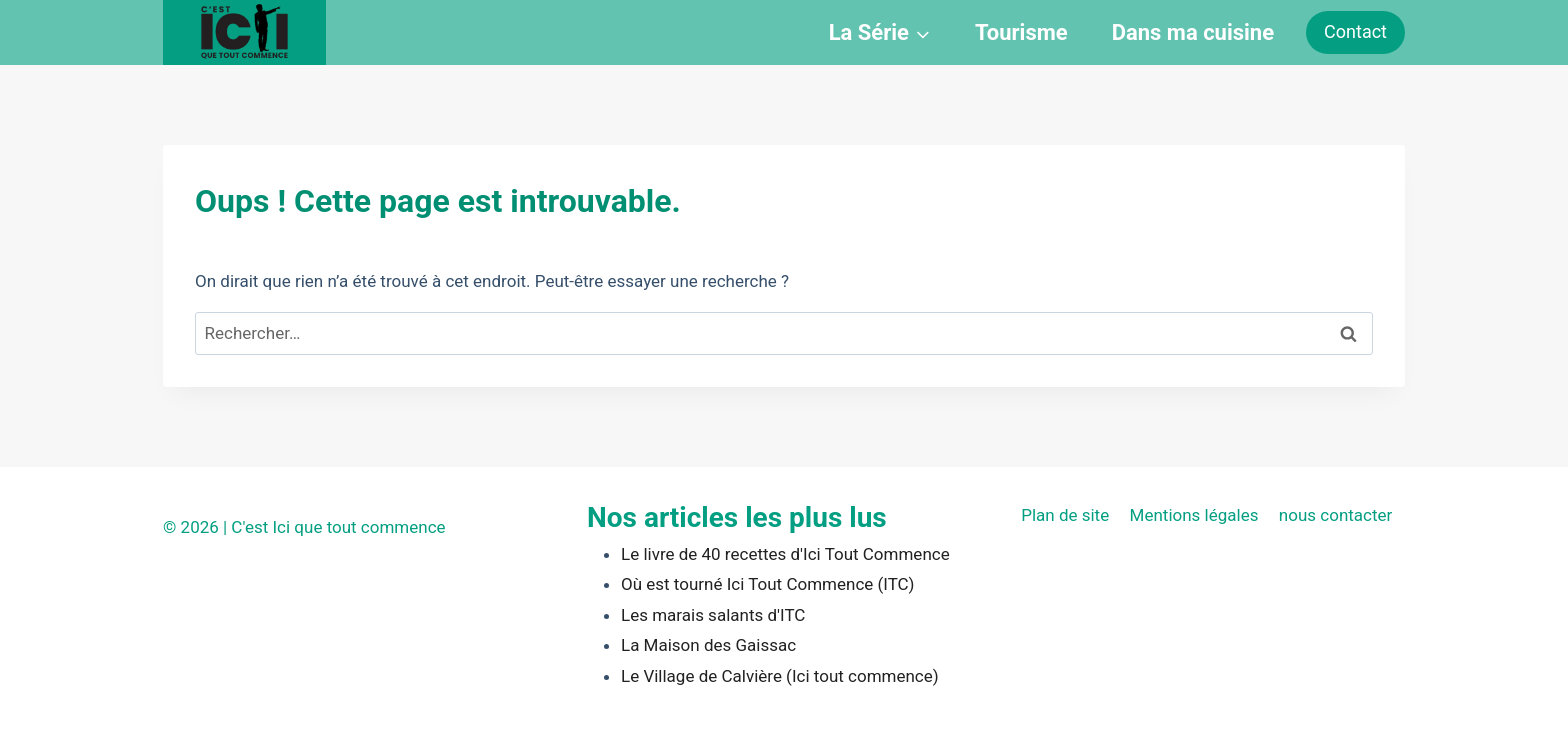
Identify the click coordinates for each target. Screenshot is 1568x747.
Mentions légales (1194, 515)
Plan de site (1065, 515)
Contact (1355, 31)
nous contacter (1335, 515)
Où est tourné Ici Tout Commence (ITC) (767, 584)
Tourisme (1021, 32)
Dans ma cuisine (1193, 32)
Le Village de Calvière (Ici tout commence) (780, 676)
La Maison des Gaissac (708, 645)
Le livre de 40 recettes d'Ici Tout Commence (785, 554)
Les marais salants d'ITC (713, 615)
